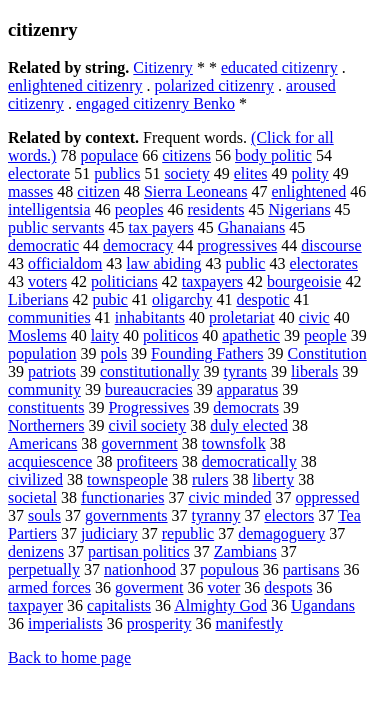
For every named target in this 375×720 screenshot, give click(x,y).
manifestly (250, 623)
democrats (246, 407)
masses (30, 191)
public (245, 263)
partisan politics (139, 551)
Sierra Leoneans (196, 191)
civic (314, 317)
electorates (323, 263)
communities (49, 317)
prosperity (159, 623)
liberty (273, 479)
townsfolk (234, 443)
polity (309, 173)
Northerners (46, 425)
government (139, 443)
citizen (98, 191)
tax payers (160, 227)
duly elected (249, 425)
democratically (249, 461)
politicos (170, 335)
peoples (139, 209)
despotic (262, 299)
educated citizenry (279, 67)
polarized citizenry (215, 85)
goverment (149, 587)
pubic (110, 299)
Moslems (37, 335)
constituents (46, 407)
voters (47, 281)
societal (32, 497)
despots (288, 587)
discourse (331, 245)
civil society (147, 425)
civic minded (229, 497)
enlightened (308, 191)
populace (109, 155)
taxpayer (35, 605)
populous (229, 569)
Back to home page (69, 657)
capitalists (119, 605)
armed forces (49, 587)
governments (126, 515)
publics (117, 173)
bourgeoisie (304, 281)
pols (113, 353)
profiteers (146, 461)
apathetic (251, 335)
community (44, 389)
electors (289, 515)
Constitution (327, 353)
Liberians (38, 299)
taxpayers (212, 281)
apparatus (247, 389)
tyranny (216, 515)
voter (223, 587)
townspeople (127, 479)
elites (251, 173)
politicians (124, 281)
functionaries (123, 497)
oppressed (328, 497)
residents (216, 209)
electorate (39, 173)
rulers (210, 479)
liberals (314, 371)
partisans (311, 569)
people (325, 335)
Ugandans (323, 605)
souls (44, 515)
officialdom (65, 263)
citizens (186, 155)
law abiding (163, 263)
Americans (42, 443)
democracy (138, 245)
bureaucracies (149, 389)
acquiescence (50, 461)
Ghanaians (252, 227)
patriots (52, 371)
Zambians (245, 551)
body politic (273, 155)
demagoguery (281, 533)
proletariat (242, 317)
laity (105, 335)
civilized (35, 479)
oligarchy (182, 299)
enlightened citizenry (75, 85)
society (186, 173)
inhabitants (150, 317)
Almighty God (220, 605)
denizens (36, 551)
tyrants (246, 371)
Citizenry (163, 67)
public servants (56, 227)
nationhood (140, 569)
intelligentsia (49, 209)
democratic (43, 245)
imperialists (65, 623)
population (42, 353)
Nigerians (299, 209)
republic (188, 533)
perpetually (44, 569)
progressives (237, 245)
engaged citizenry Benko (155, 103)
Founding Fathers (207, 353)
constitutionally (150, 371)
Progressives (148, 407)
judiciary (109, 533)
